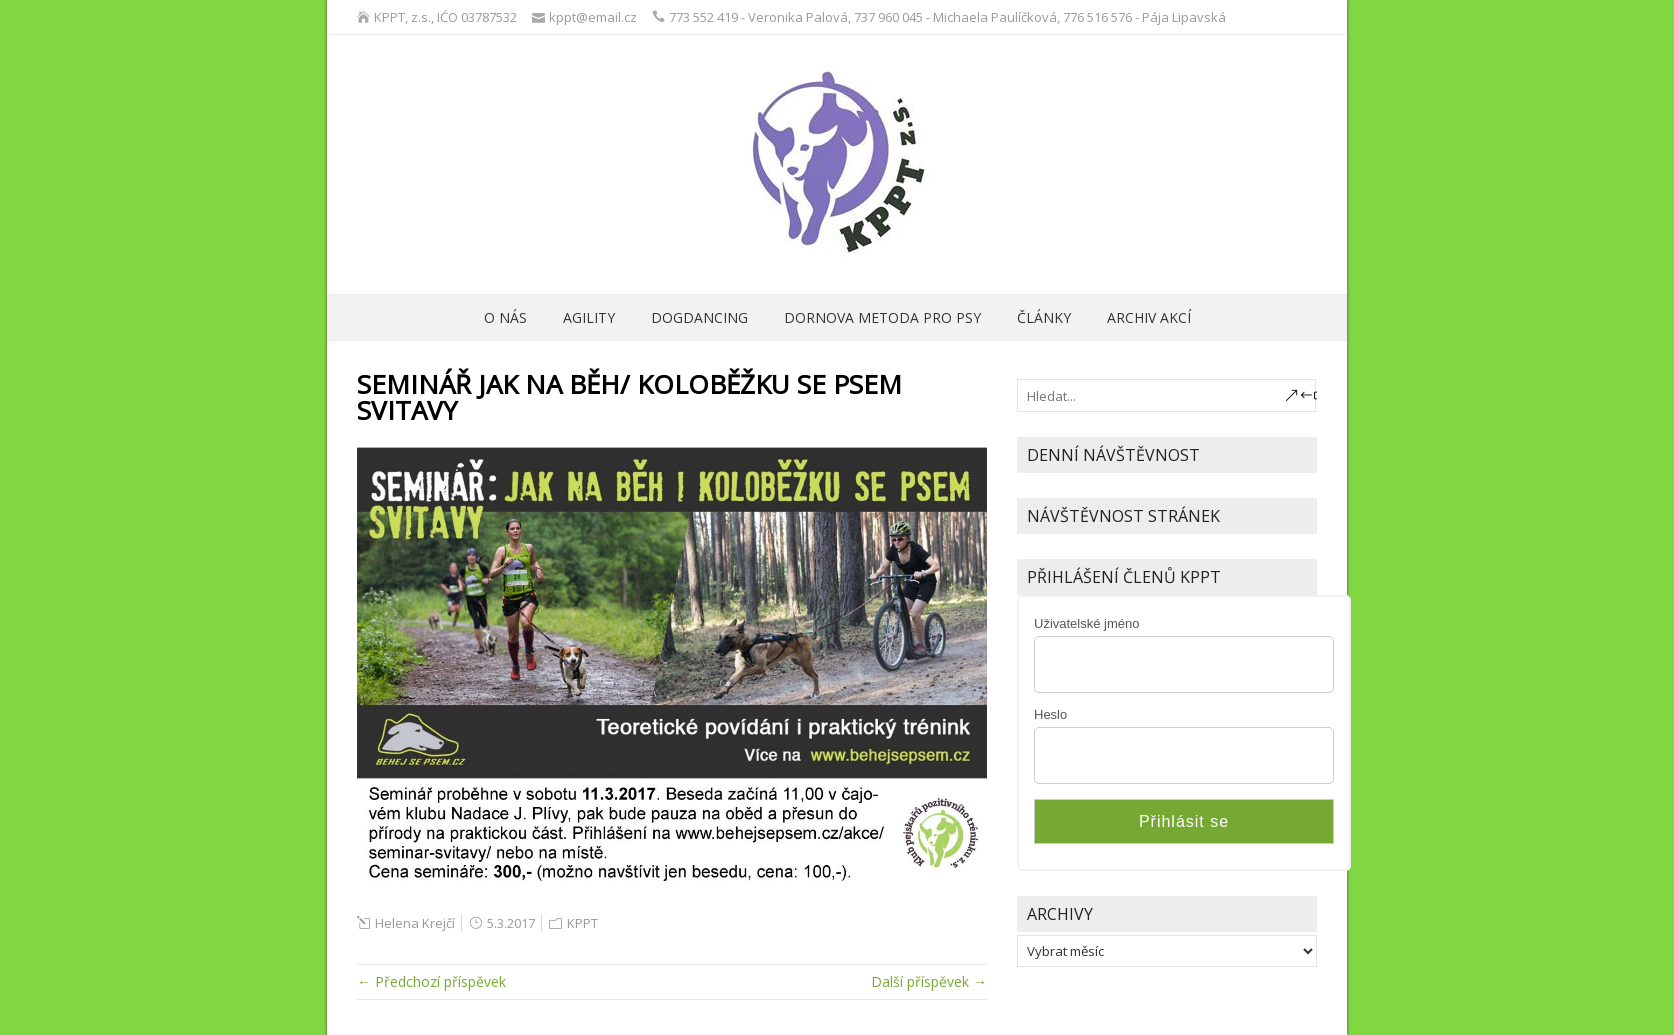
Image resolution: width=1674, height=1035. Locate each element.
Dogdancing (699, 317)
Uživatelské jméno (1087, 623)
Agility (589, 317)
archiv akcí (1149, 317)
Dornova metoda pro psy (882, 317)
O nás (505, 317)
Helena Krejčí (415, 923)
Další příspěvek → (929, 981)
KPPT (582, 923)
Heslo (1050, 714)
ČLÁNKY (1044, 317)
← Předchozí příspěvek (431, 981)
